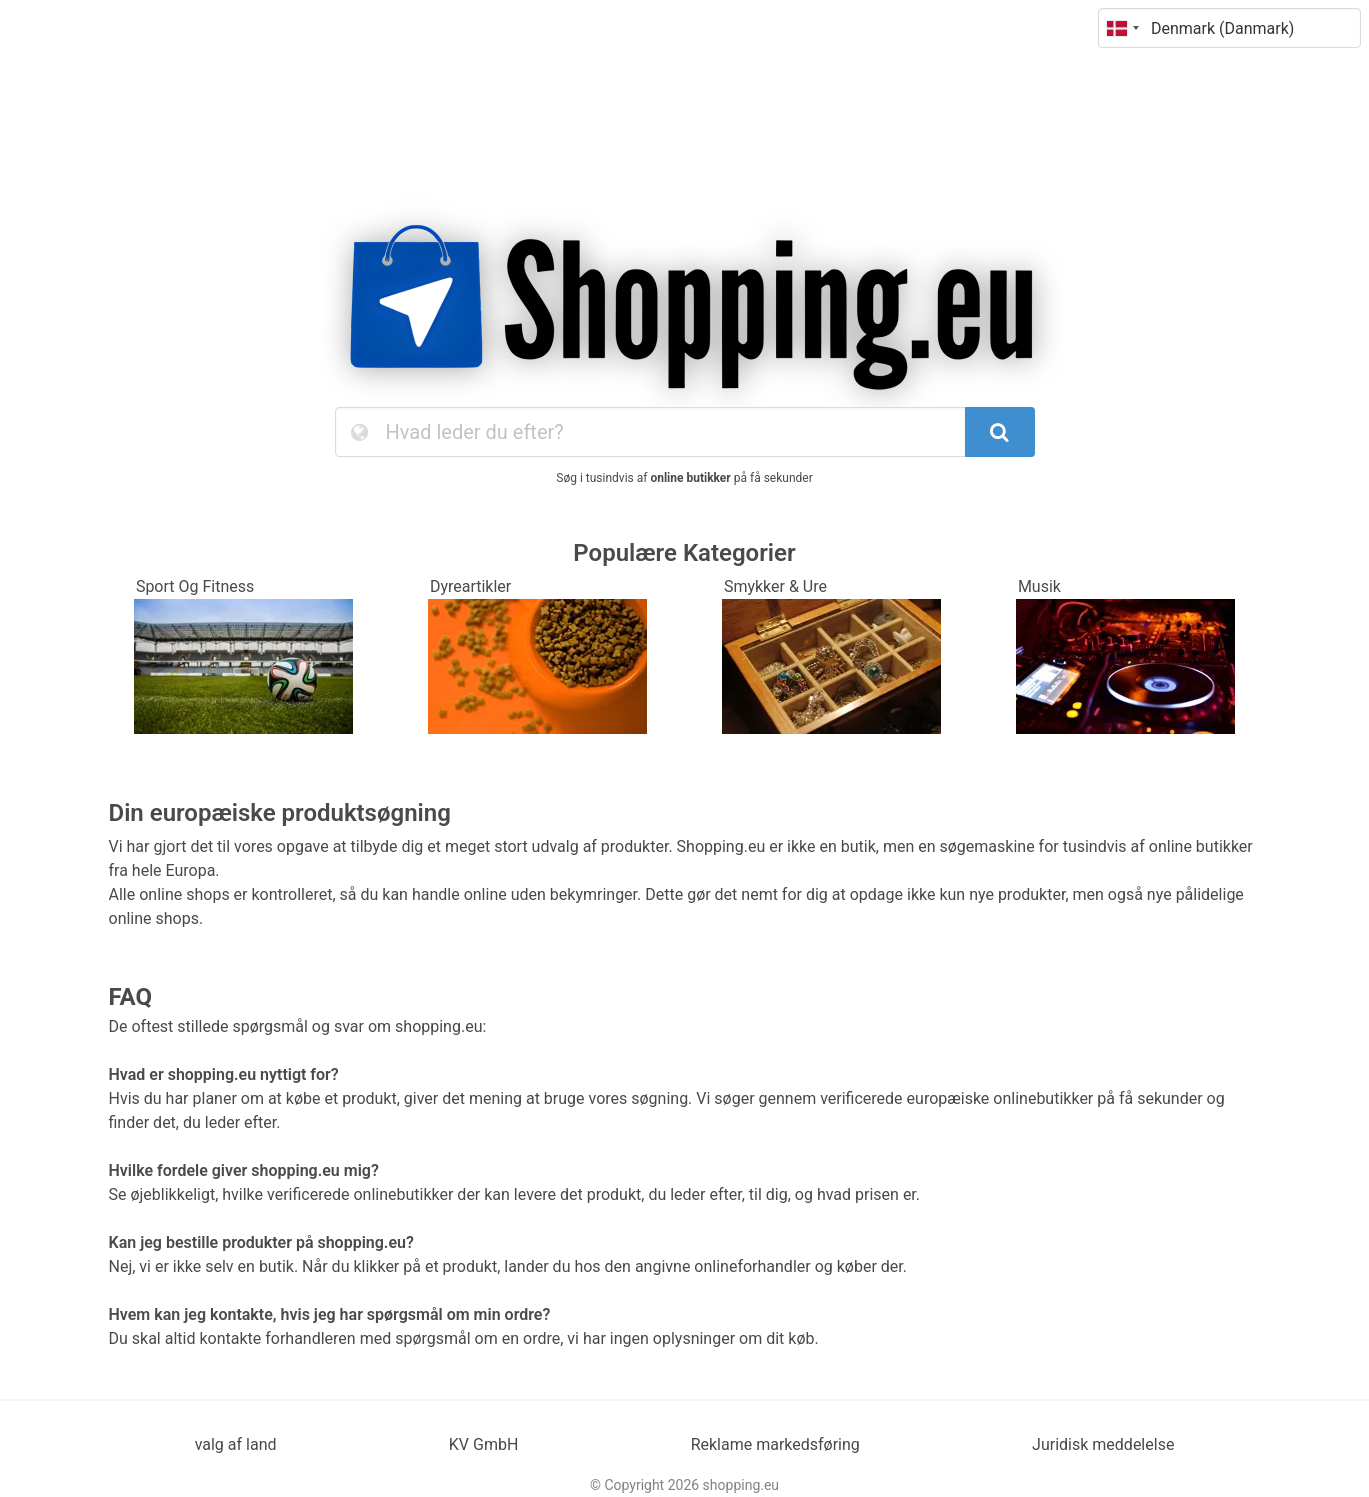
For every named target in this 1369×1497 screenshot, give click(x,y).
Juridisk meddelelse (1103, 1444)
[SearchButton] (1000, 432)
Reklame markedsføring (775, 1444)
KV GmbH (484, 1444)
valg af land (236, 1444)
